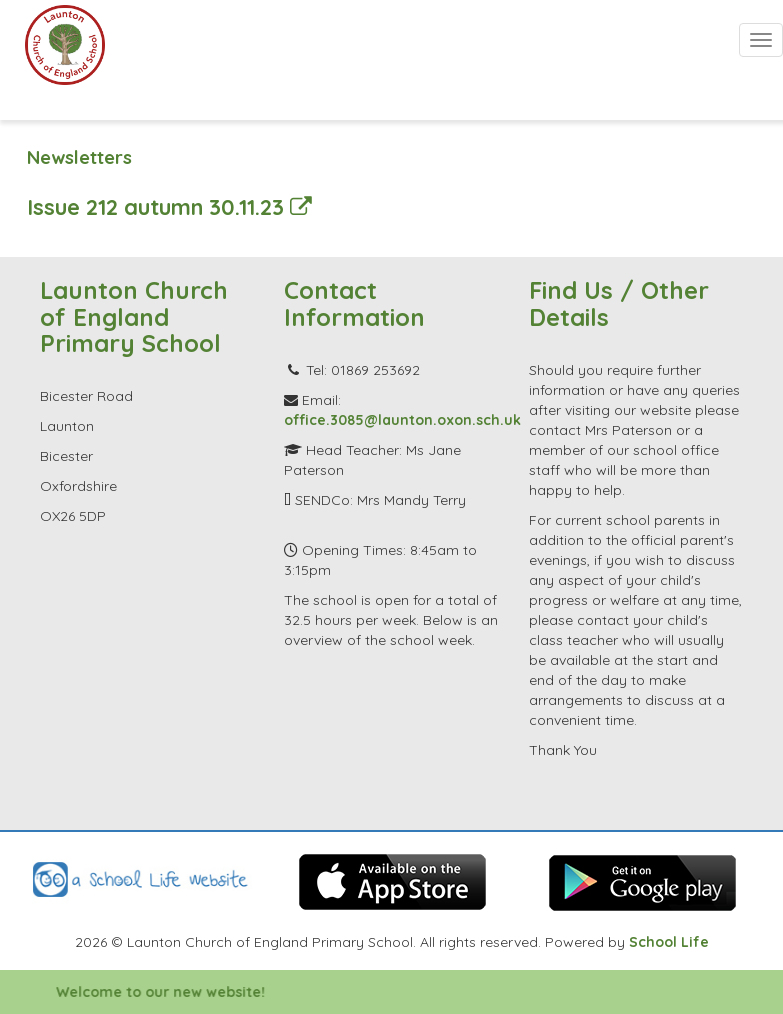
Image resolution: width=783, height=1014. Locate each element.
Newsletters (79, 157)
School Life (669, 942)
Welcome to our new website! (173, 992)
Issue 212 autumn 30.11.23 (169, 206)
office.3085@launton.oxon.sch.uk (402, 420)
